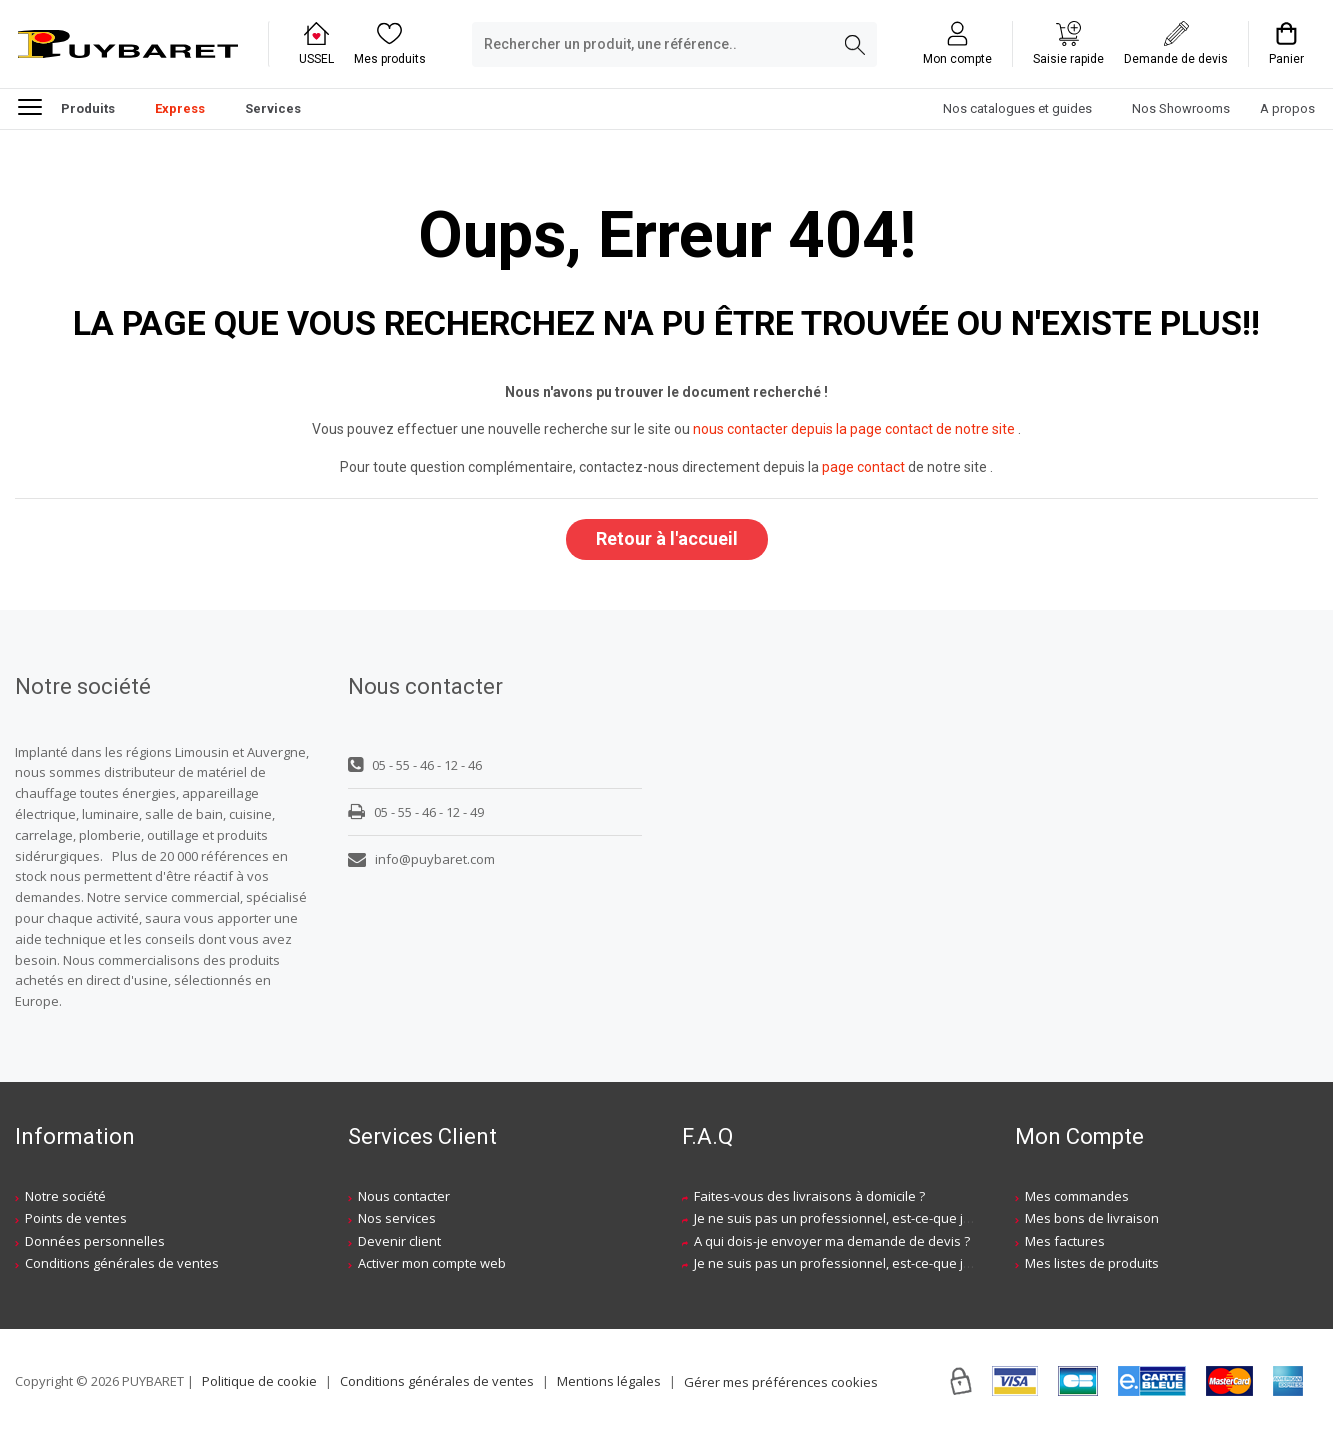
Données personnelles (95, 1241)
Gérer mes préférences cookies (781, 1382)
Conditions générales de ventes (122, 1263)
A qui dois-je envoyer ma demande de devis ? (832, 1241)
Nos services (397, 1218)
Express (180, 108)
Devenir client (399, 1241)
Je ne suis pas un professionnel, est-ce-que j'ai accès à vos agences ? (904, 1218)
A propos (1287, 108)
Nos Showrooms (1181, 108)
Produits (66, 106)
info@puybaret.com (421, 859)
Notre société (65, 1196)
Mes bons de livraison (1092, 1218)
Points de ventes (76, 1218)
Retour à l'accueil (667, 538)
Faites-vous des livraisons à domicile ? (809, 1196)
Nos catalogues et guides (1017, 108)
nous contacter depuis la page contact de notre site (854, 429)
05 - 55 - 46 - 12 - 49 (416, 812)
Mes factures (1065, 1241)
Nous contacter (404, 1196)
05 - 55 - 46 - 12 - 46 (415, 765)
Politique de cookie (259, 1381)
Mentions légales (609, 1381)
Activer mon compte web (432, 1263)
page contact (863, 467)
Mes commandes (1077, 1196)
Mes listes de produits (1092, 1263)
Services (273, 108)
